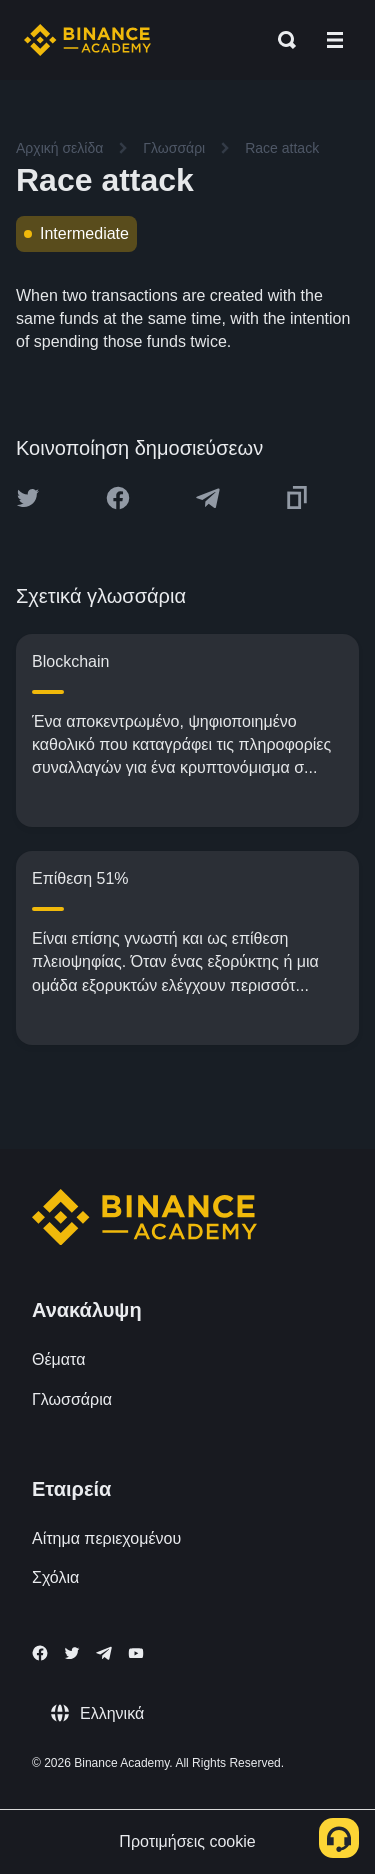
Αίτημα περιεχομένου (106, 1538)
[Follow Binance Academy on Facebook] (40, 1653)
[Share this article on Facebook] (118, 498)
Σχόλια (55, 1577)
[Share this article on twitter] (28, 498)
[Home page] (87, 40)
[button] (335, 40)
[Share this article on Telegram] (208, 498)
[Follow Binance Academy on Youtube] (136, 1653)
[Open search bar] (281, 40)
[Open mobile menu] (335, 40)
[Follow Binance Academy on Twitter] (72, 1653)
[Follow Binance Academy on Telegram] (104, 1653)
